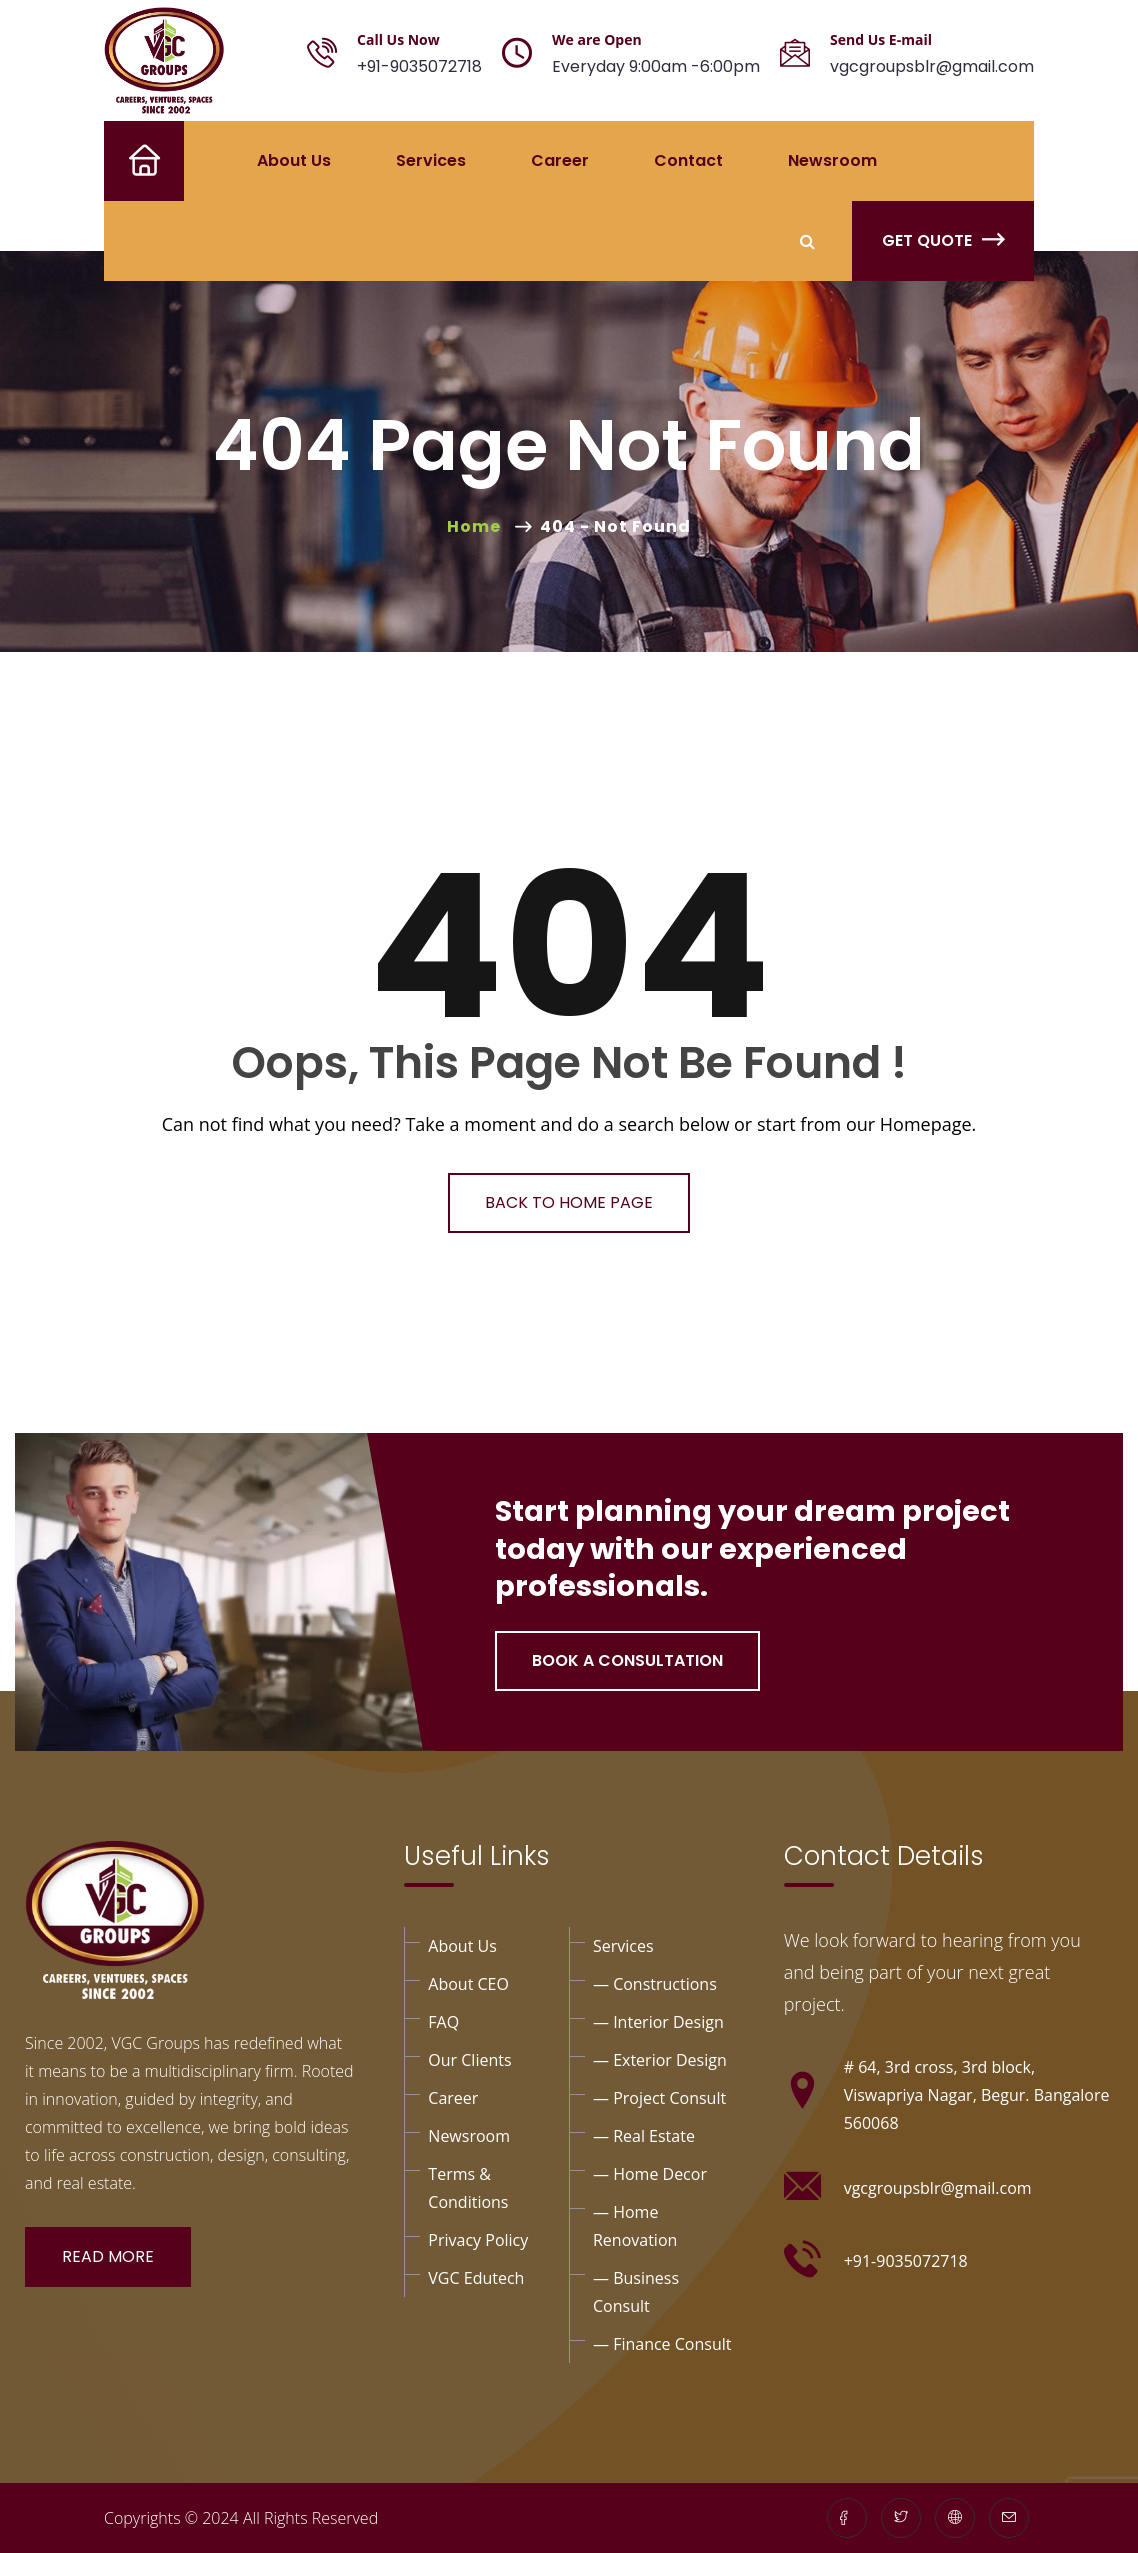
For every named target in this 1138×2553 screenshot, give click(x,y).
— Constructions (655, 1984)
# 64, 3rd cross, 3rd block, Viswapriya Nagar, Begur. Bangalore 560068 (977, 2095)
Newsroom (832, 160)
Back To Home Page (569, 1202)
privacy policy (478, 2240)
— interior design (658, 2022)
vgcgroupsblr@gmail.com (932, 66)
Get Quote (943, 240)
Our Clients (469, 2060)
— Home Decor (650, 2174)
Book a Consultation (627, 1660)
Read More (108, 2256)
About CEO (468, 1984)
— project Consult (659, 2098)
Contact (688, 160)
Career (560, 160)
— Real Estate (644, 2136)
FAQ (443, 2022)
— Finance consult (662, 2344)
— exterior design (660, 2060)
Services (431, 160)
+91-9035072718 (419, 66)
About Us (294, 160)
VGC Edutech (476, 2278)
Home (128, 160)
